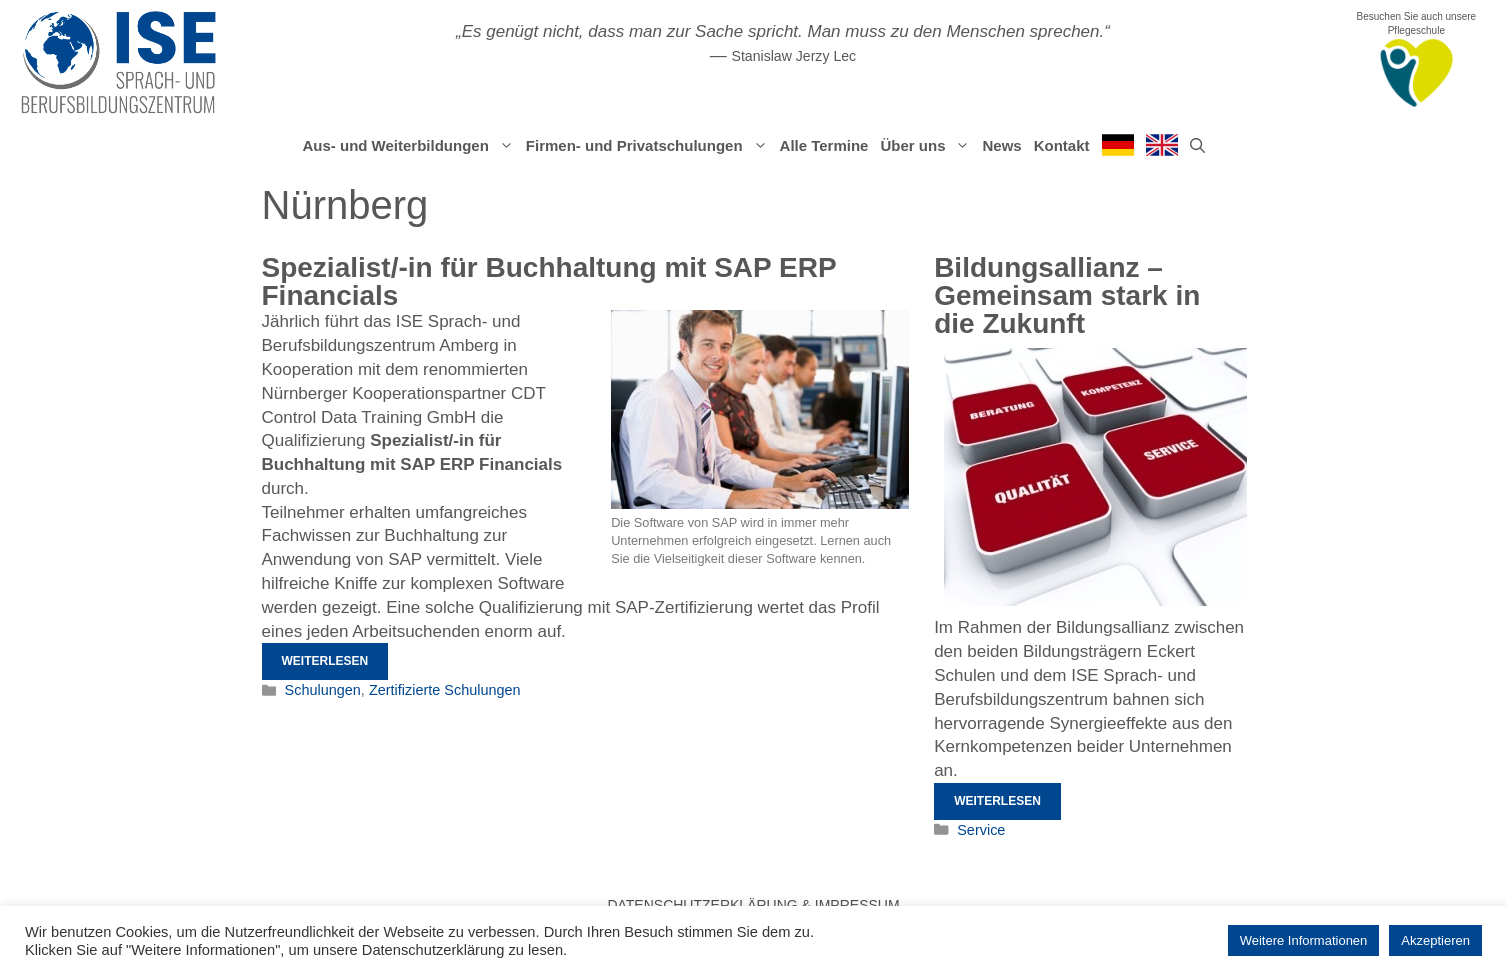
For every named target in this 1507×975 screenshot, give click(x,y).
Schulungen (323, 690)
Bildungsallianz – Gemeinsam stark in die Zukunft (1067, 295)
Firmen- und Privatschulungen (650, 146)
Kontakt (1062, 145)
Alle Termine (824, 145)
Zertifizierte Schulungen (445, 690)
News (1001, 145)
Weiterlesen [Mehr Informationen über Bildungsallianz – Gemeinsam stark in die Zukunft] (997, 801)
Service (981, 830)
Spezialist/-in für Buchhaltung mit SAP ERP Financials (549, 281)
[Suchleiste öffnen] (1197, 146)
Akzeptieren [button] (1435, 940)
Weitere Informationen (1304, 940)
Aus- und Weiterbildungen (410, 146)
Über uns (928, 146)
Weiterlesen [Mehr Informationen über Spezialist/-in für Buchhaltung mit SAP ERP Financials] (325, 661)
